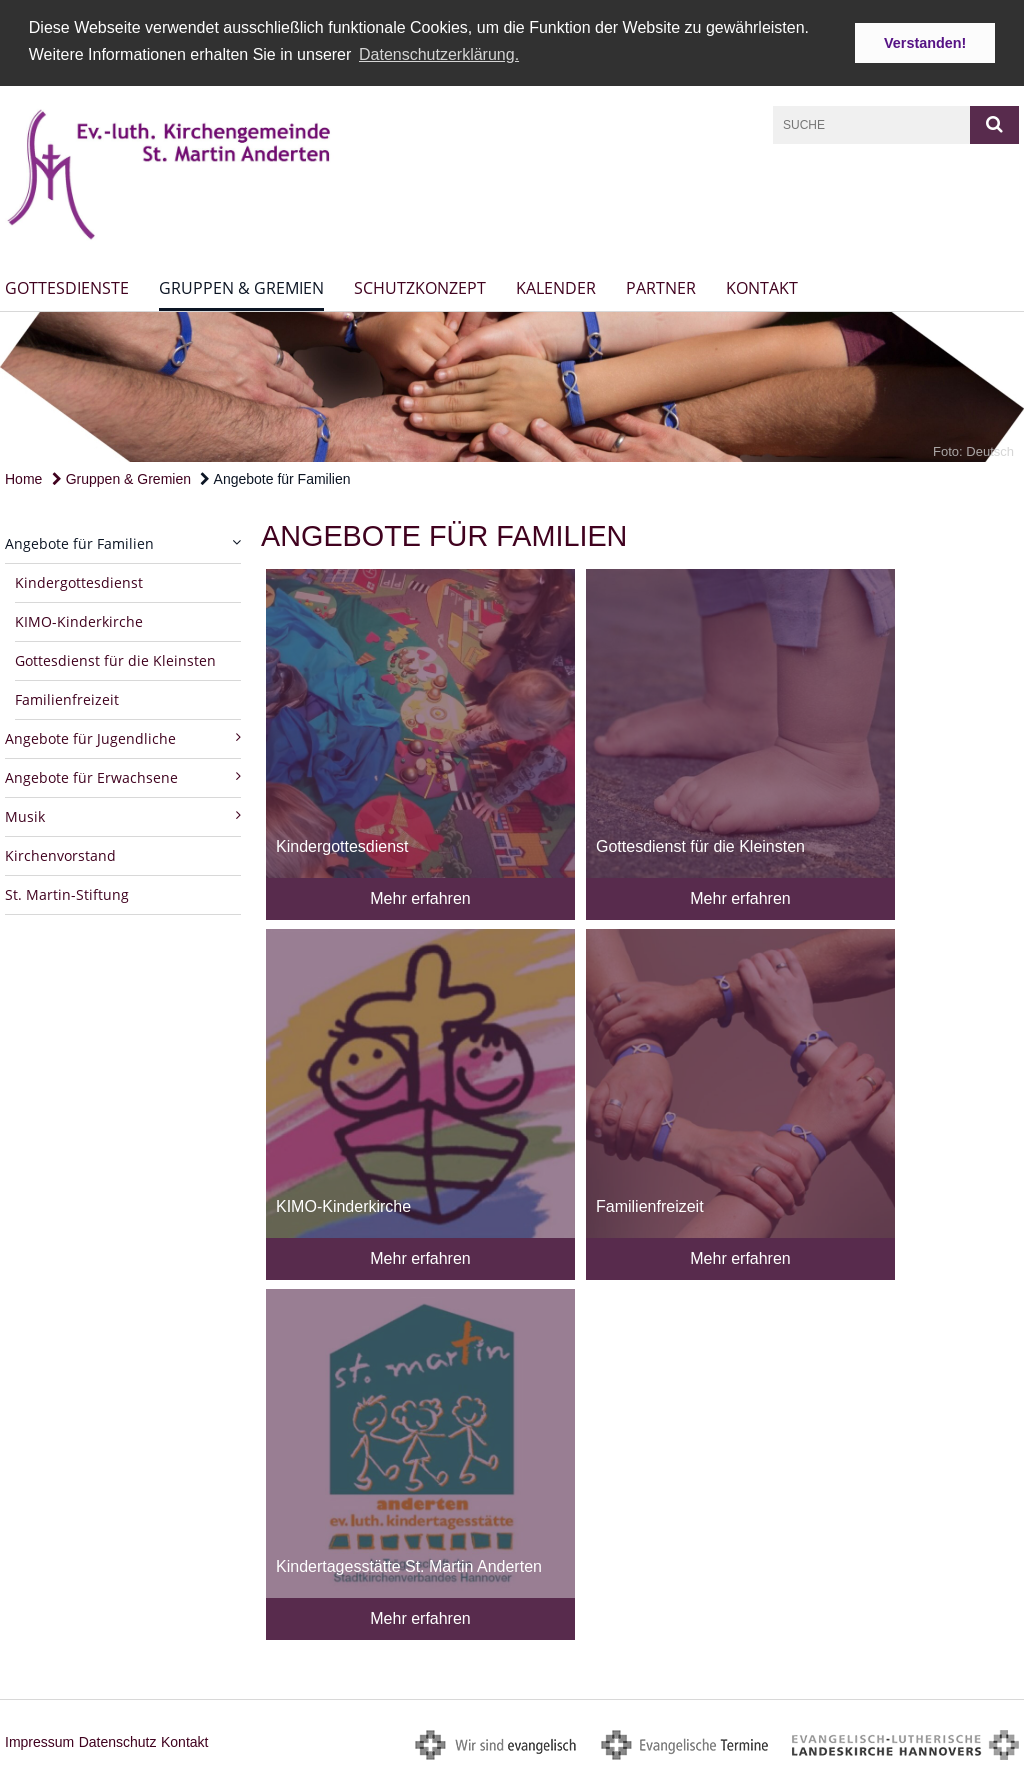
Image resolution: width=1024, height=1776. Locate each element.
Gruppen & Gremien (241, 288)
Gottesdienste (67, 288)
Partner (661, 288)
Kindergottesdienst (79, 581)
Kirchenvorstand (60, 854)
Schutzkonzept (420, 288)
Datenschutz (118, 1741)
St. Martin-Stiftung (67, 893)
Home (23, 478)
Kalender (556, 288)
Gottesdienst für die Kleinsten (115, 659)
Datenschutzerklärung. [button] (439, 54)
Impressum (39, 1741)
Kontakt (762, 288)
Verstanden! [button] (925, 43)
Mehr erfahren (420, 897)
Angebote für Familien (275, 478)
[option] (512, 386)
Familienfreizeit (67, 698)
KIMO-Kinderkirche (79, 620)
